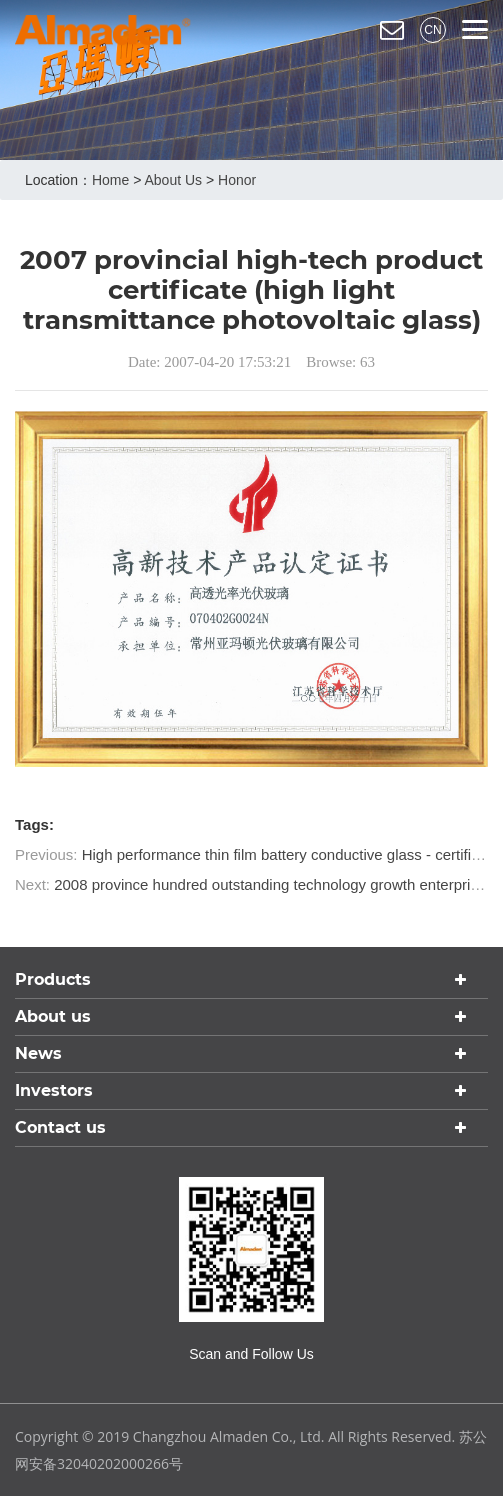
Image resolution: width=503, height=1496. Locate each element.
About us (173, 180)
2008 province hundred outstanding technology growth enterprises (273, 884)
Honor (237, 180)
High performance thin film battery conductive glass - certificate (291, 854)
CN (432, 30)
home (110, 180)
